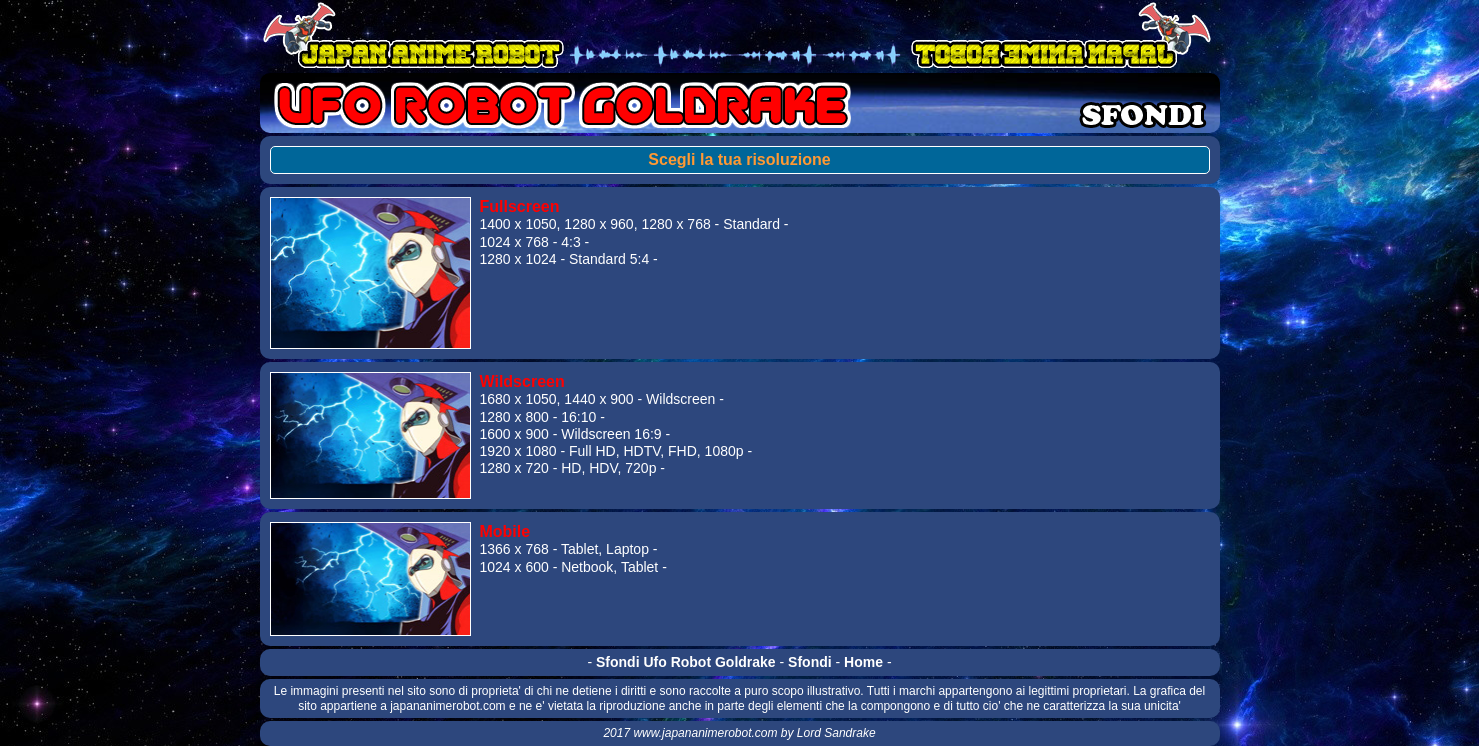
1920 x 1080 (517, 451)
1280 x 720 (513, 468)
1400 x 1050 (517, 224)
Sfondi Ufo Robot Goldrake (686, 662)
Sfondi (810, 662)
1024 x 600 (513, 567)
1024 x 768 (513, 242)
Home (863, 662)
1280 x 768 (675, 224)
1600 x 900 (513, 434)
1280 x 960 (598, 224)
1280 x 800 (513, 417)
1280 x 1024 (517, 259)
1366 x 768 (513, 549)
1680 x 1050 (517, 399)
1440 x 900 (598, 399)
